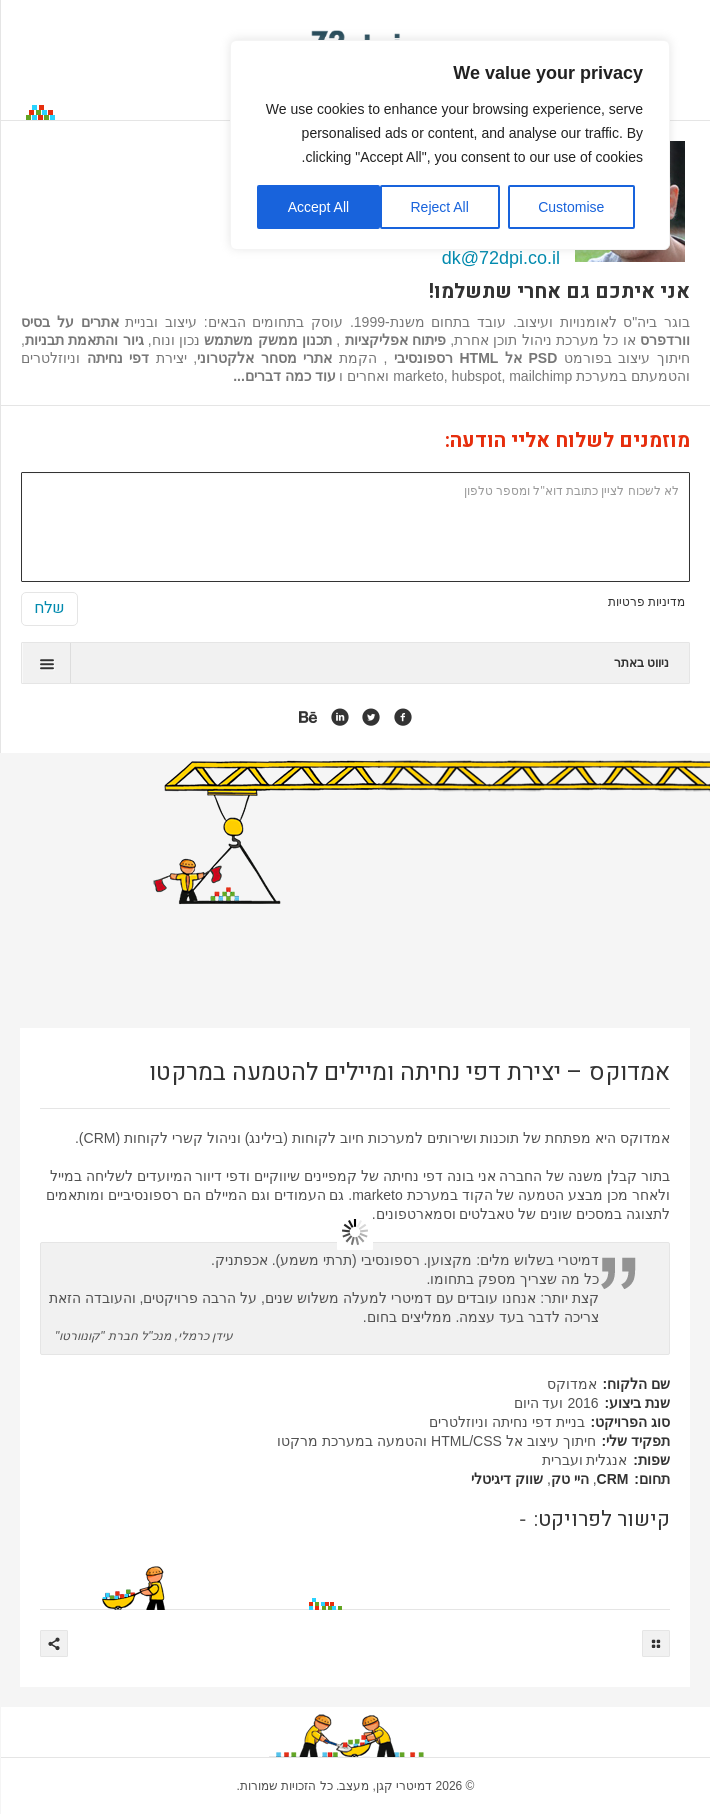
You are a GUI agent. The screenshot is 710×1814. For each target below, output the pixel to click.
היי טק (570, 1479)
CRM (613, 1479)
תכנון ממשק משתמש (268, 340)
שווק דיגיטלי (507, 1479)
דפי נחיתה (118, 358)
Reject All (439, 207)
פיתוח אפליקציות (393, 340)
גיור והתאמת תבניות (84, 340)
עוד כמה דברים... (284, 376)
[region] (450, 145)
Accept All (318, 207)
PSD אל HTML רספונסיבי (475, 358)
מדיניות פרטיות (646, 602)
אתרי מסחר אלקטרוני (264, 358)
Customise (571, 207)
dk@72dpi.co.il (501, 258)
